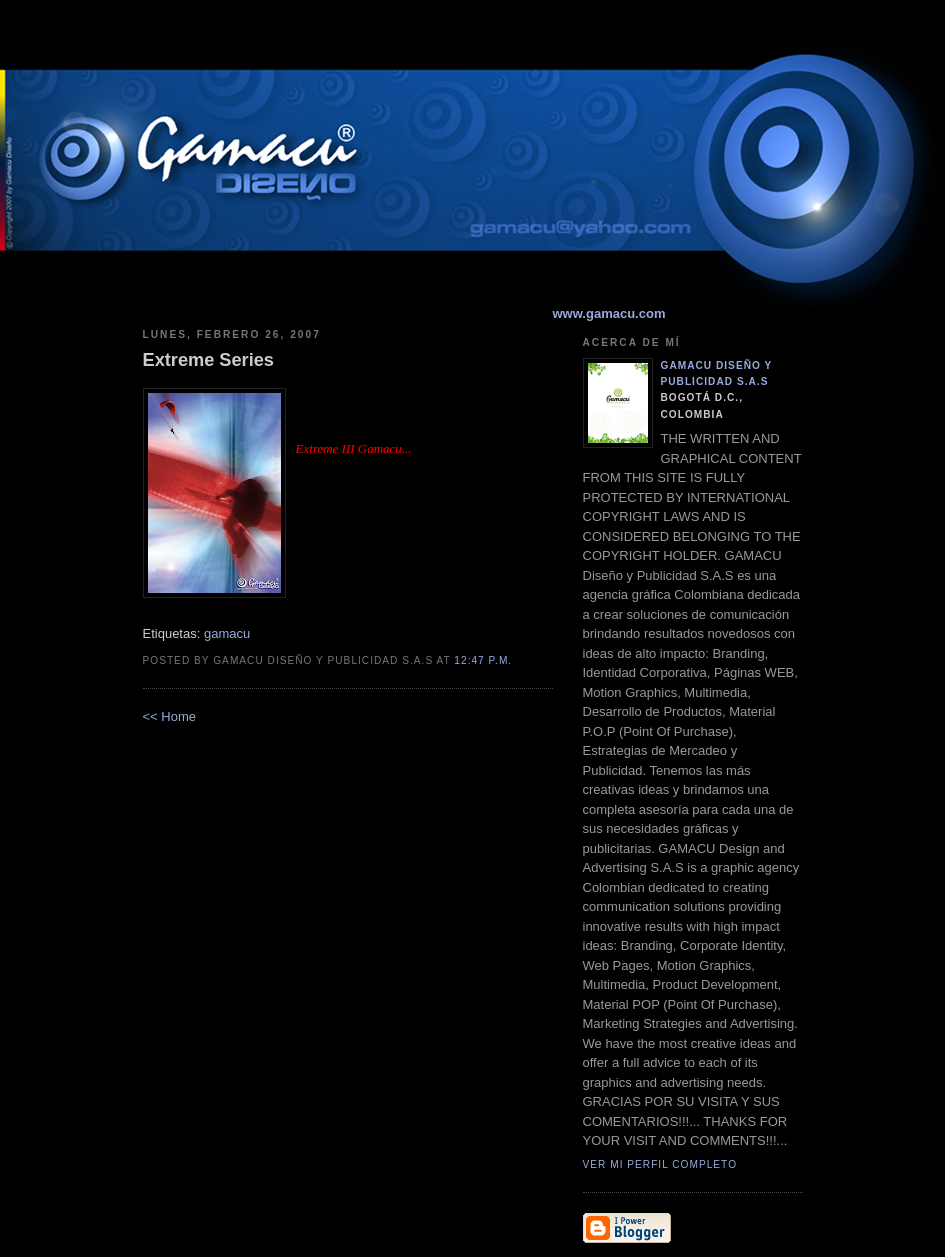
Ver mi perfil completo (660, 1164)
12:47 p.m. (483, 660)
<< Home (169, 716)
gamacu (227, 633)
